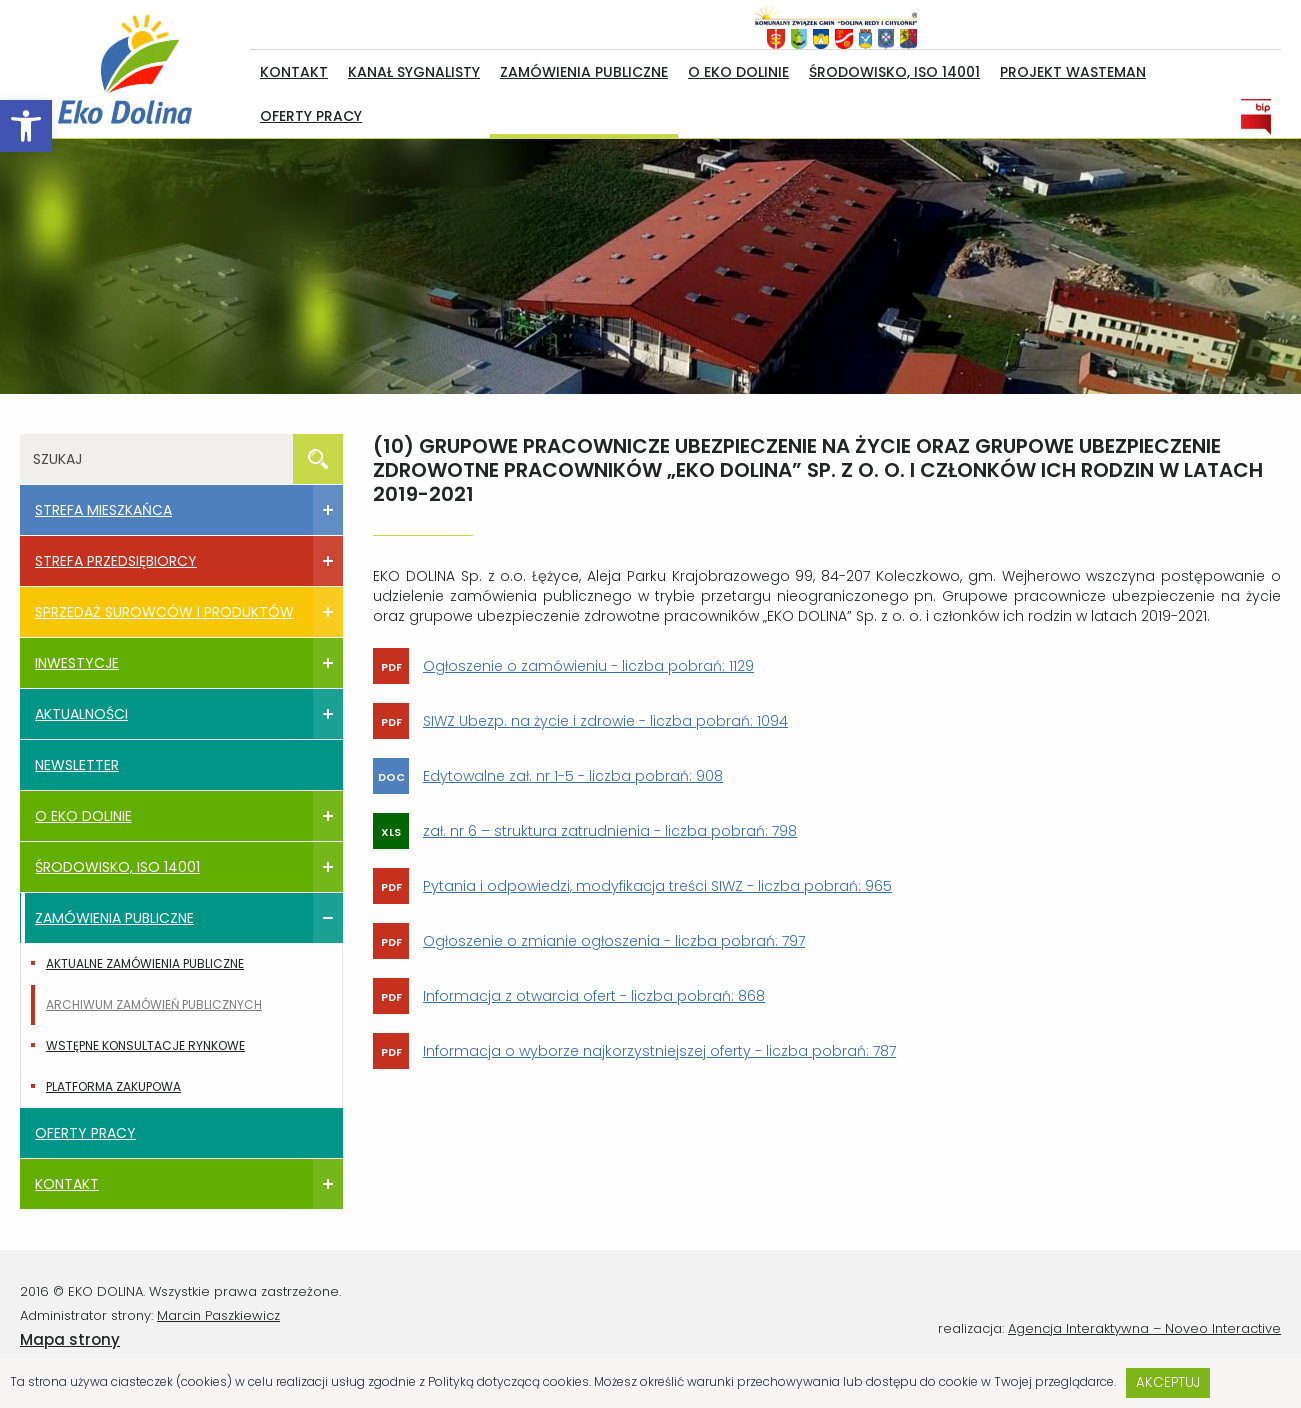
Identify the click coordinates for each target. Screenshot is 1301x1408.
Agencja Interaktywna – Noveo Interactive (1144, 1328)
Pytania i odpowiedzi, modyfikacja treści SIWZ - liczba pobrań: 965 (657, 886)
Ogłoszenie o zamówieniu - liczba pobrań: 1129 (588, 666)
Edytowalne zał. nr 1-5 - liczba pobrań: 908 (573, 776)
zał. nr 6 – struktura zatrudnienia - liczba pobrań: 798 (610, 831)
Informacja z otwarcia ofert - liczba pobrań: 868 (594, 996)
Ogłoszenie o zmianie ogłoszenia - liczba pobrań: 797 (614, 941)
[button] (26, 126)
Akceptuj (1168, 1382)
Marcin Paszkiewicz (218, 1315)
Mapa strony (70, 1339)
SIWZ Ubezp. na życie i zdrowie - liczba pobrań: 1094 (605, 721)
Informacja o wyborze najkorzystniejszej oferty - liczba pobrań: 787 (659, 1051)
